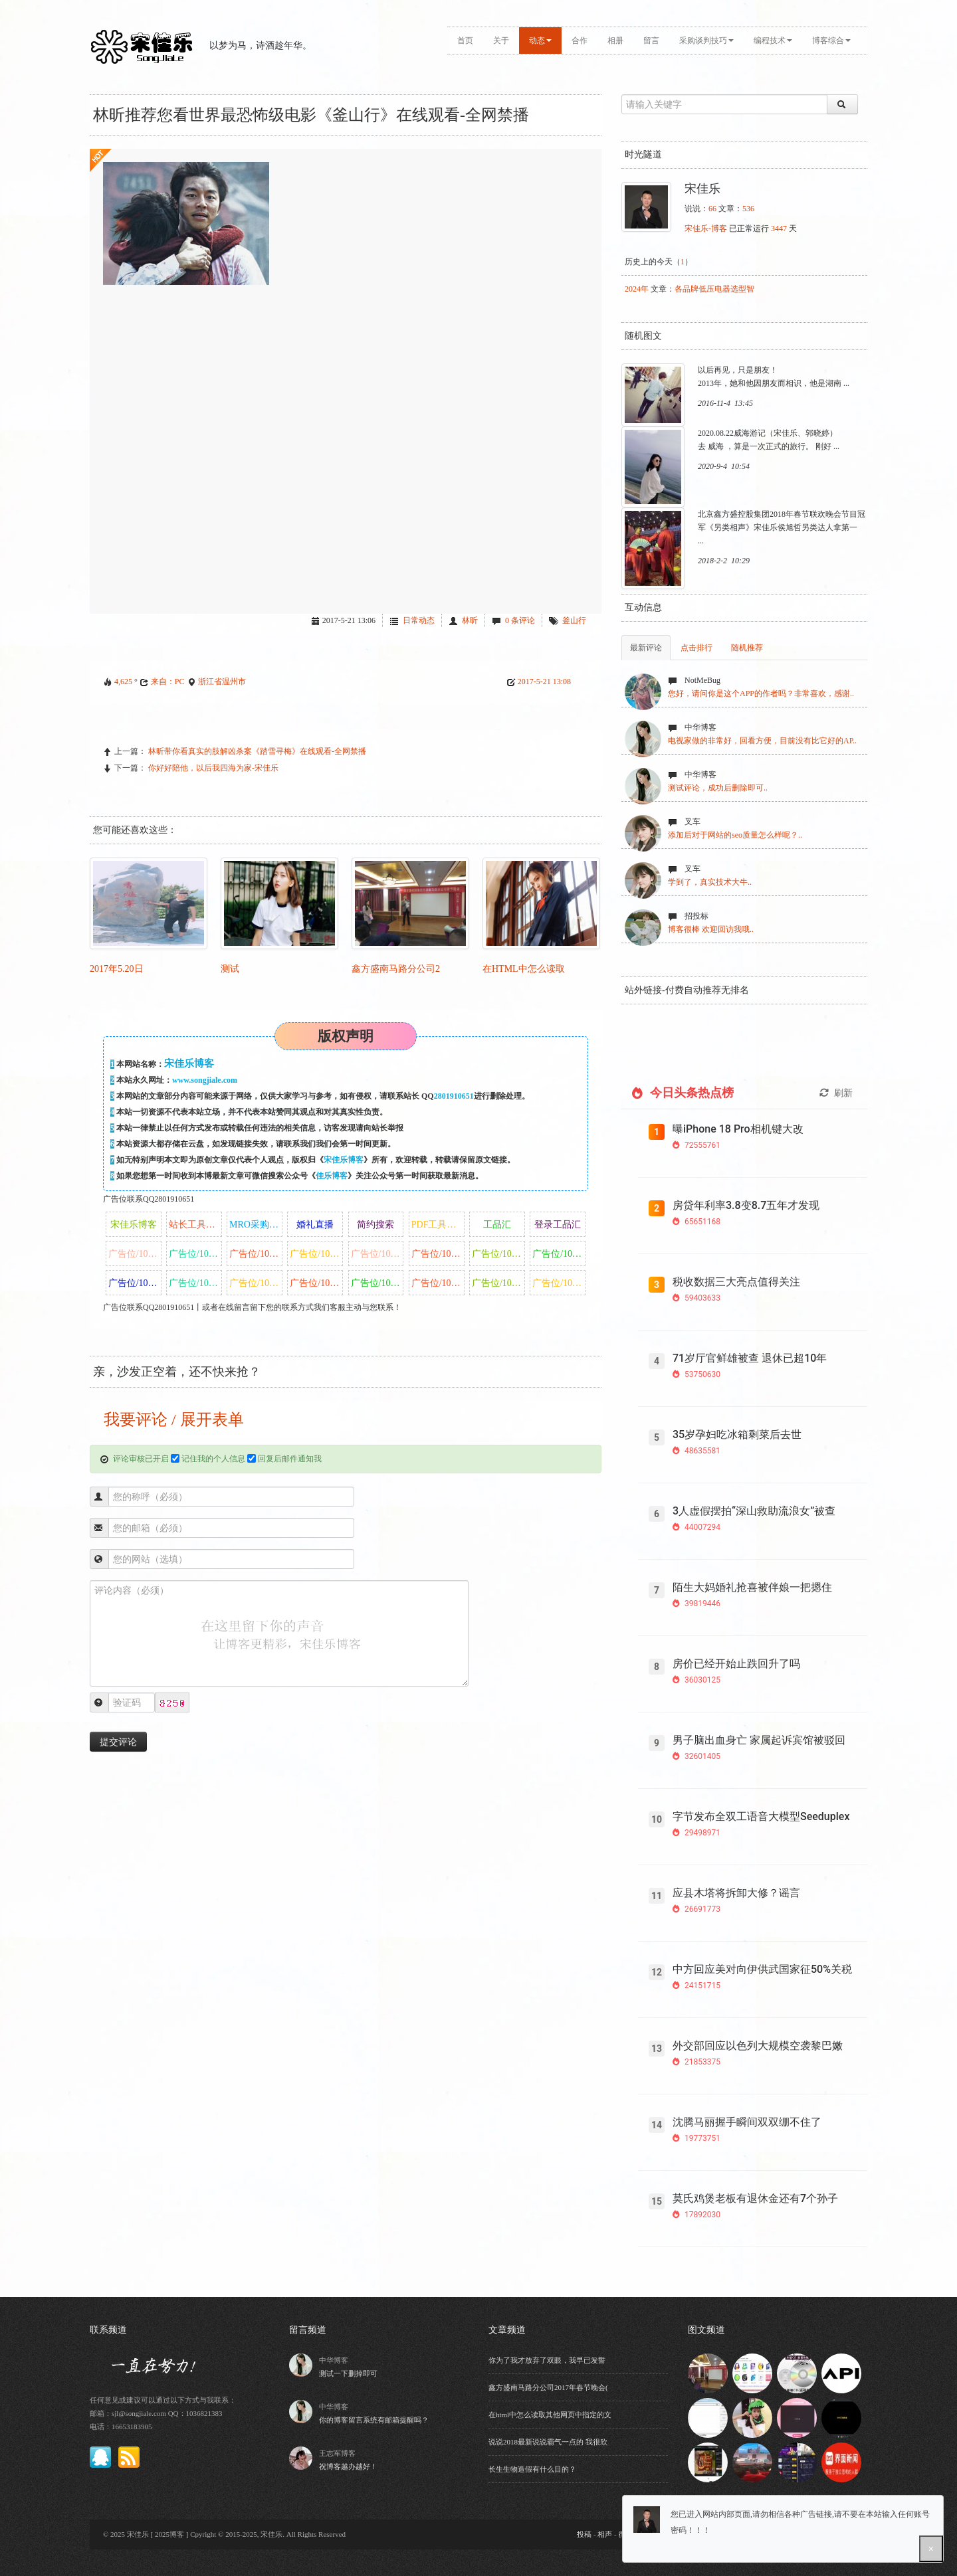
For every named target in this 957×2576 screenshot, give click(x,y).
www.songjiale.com (204, 1080)
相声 (604, 2534)
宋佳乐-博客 (706, 228)
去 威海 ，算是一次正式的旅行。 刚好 (765, 446)
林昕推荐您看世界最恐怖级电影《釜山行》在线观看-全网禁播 (311, 115)
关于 (501, 40)
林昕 (470, 620)
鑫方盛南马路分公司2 (396, 969)
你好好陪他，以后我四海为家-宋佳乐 (213, 768)
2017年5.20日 (117, 969)
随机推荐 (747, 647)
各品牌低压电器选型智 (714, 289)
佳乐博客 (332, 1175)
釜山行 (574, 620)
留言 (651, 40)
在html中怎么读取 (523, 969)
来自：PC (168, 681)
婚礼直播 (315, 1225)
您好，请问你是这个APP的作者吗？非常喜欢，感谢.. (761, 693)
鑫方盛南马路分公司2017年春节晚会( (548, 2387)
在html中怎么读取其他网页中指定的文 (549, 2415)
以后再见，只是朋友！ (738, 370)
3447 (779, 228)
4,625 (123, 681)
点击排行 (696, 647)
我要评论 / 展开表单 (172, 1419)
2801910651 (454, 1096)
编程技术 (773, 40)
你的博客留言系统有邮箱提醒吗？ (374, 2420)
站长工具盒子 (195, 1225)
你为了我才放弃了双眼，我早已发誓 (546, 2360)
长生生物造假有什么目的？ (532, 2469)
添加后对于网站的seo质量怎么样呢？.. (735, 835)
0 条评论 (520, 620)
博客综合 (831, 40)
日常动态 (419, 620)
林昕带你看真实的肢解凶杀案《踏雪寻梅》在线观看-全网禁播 (257, 751)
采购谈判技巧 (706, 40)
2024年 (637, 289)
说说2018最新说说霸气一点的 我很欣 (547, 2442)
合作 (579, 40)
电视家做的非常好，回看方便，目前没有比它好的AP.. (762, 740)
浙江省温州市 (222, 681)
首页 (465, 40)
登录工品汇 (557, 1225)
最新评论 (646, 647)
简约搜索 (375, 1225)
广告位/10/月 (134, 1254)
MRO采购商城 (255, 1225)
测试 (230, 969)
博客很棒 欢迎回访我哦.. (711, 929)
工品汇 (497, 1225)
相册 (615, 40)
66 (712, 208)
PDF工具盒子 (438, 1225)
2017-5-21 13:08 (545, 681)
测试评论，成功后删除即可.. (718, 787)
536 (748, 208)
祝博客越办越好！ (348, 2466)
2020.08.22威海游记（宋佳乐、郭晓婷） (767, 433)
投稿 (584, 2534)
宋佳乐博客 (344, 1159)
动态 (540, 40)
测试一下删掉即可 (348, 2373)
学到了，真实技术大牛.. (710, 882)
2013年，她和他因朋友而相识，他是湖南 (770, 383)
